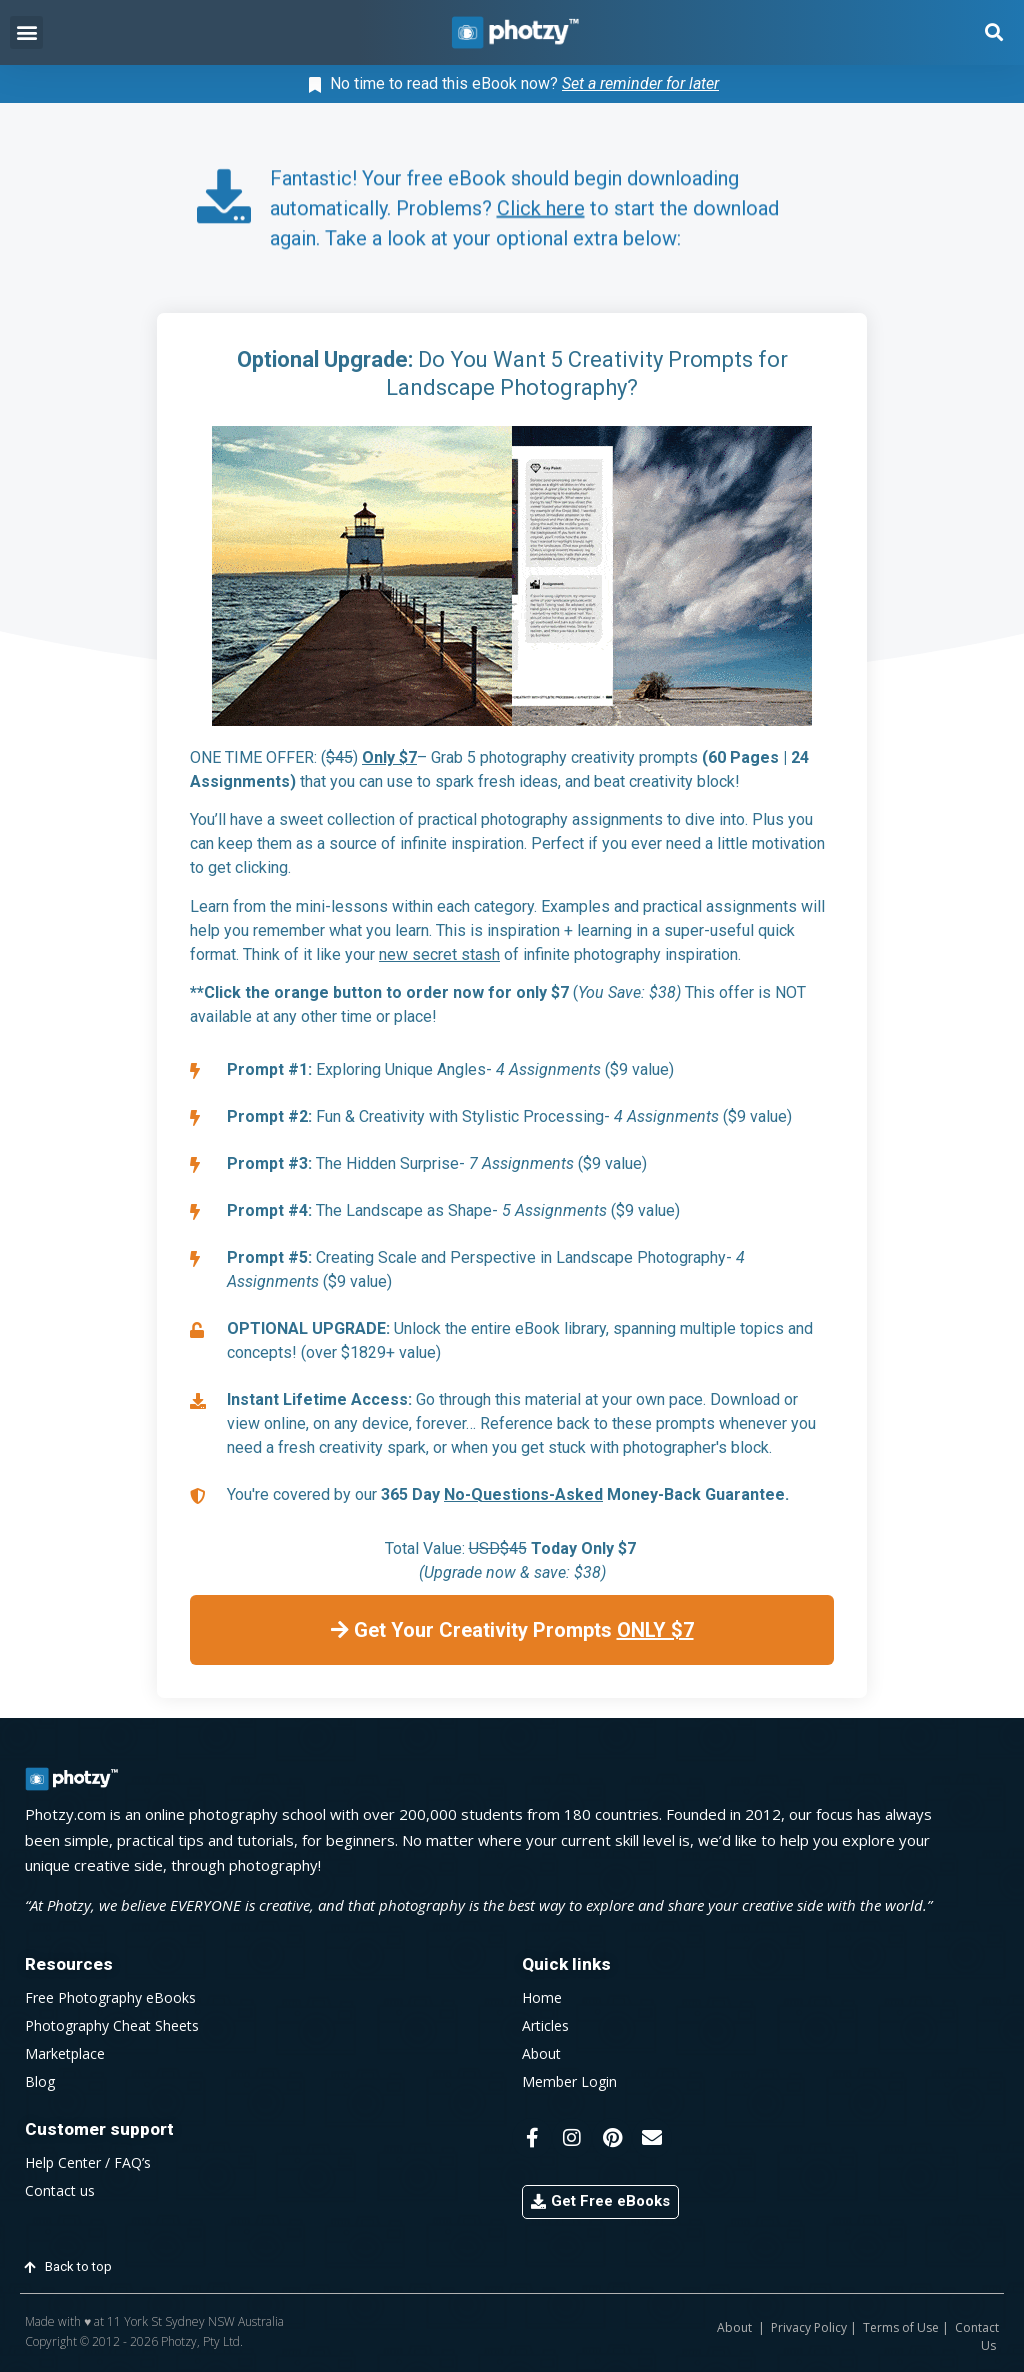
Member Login (569, 2081)
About (541, 2053)
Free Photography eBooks (110, 1997)
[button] (26, 32)
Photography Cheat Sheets (112, 2025)
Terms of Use (901, 2327)
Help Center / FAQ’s (88, 2162)
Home (542, 1997)
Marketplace (65, 2053)
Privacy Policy (809, 2327)
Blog (40, 2081)
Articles (545, 2025)
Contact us (60, 2190)
